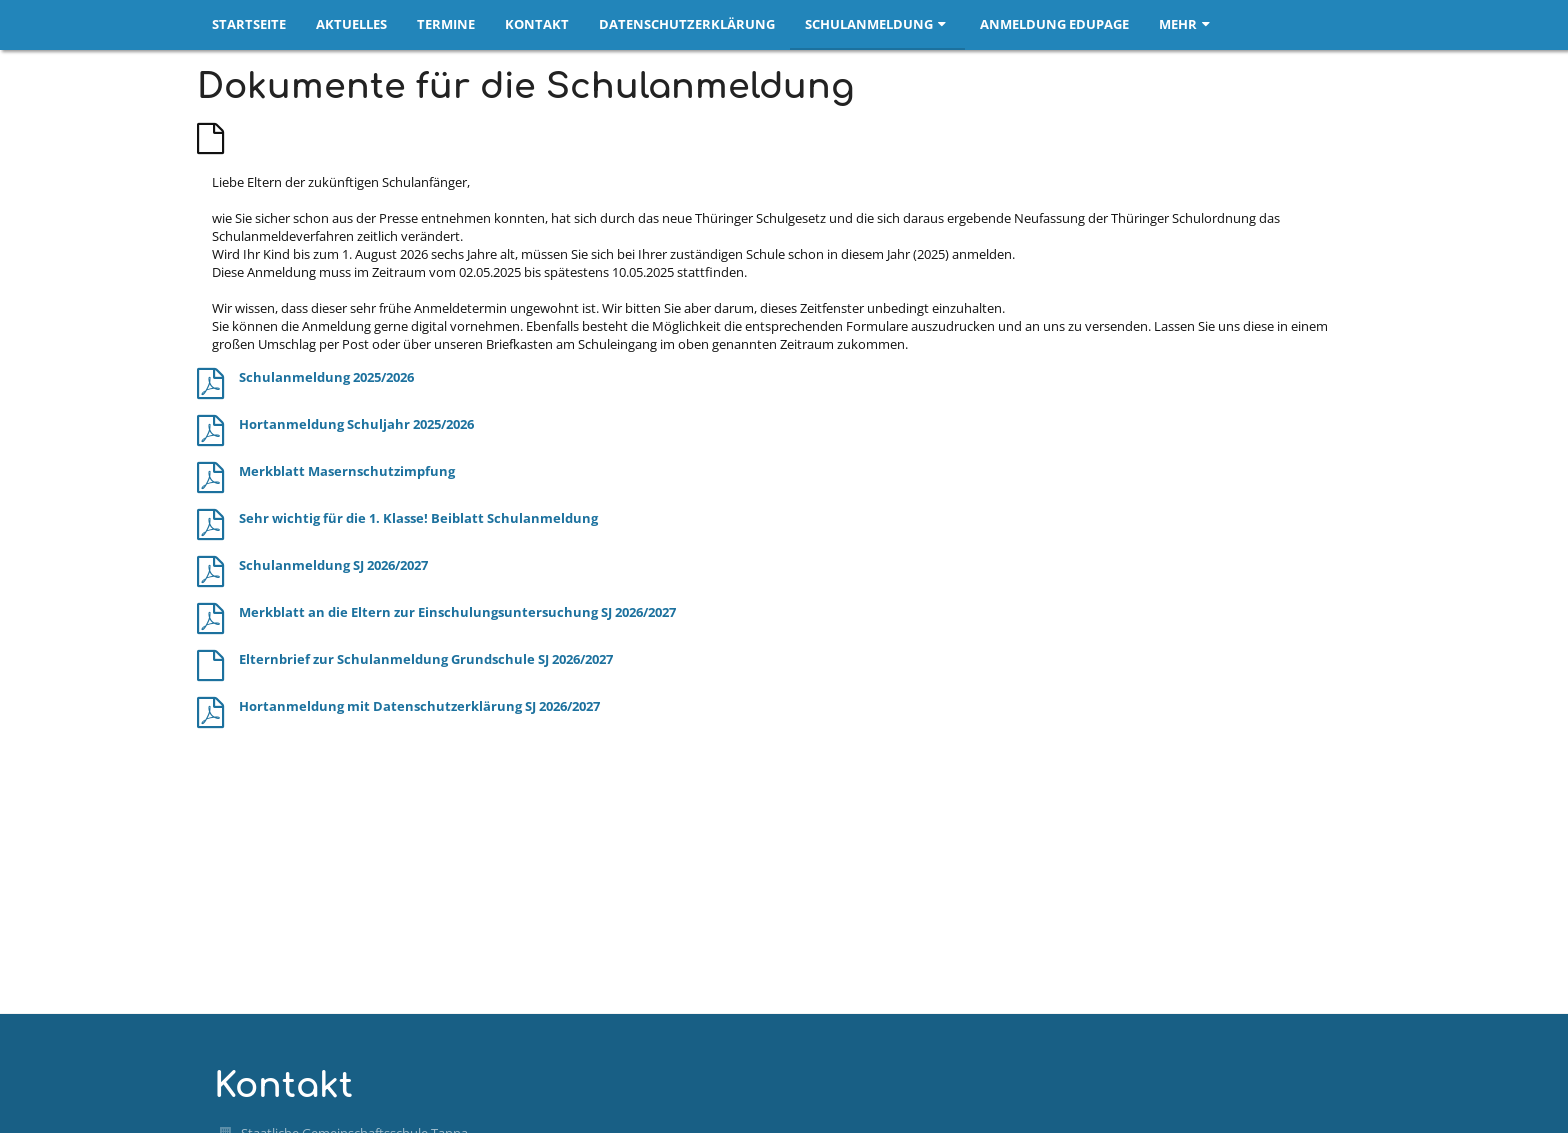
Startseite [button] (249, 24)
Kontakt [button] (537, 24)
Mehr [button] (1186, 24)
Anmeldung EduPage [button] (1054, 24)
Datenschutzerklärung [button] (687, 24)
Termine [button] (446, 24)
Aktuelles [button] (351, 24)
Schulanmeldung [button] (877, 24)
